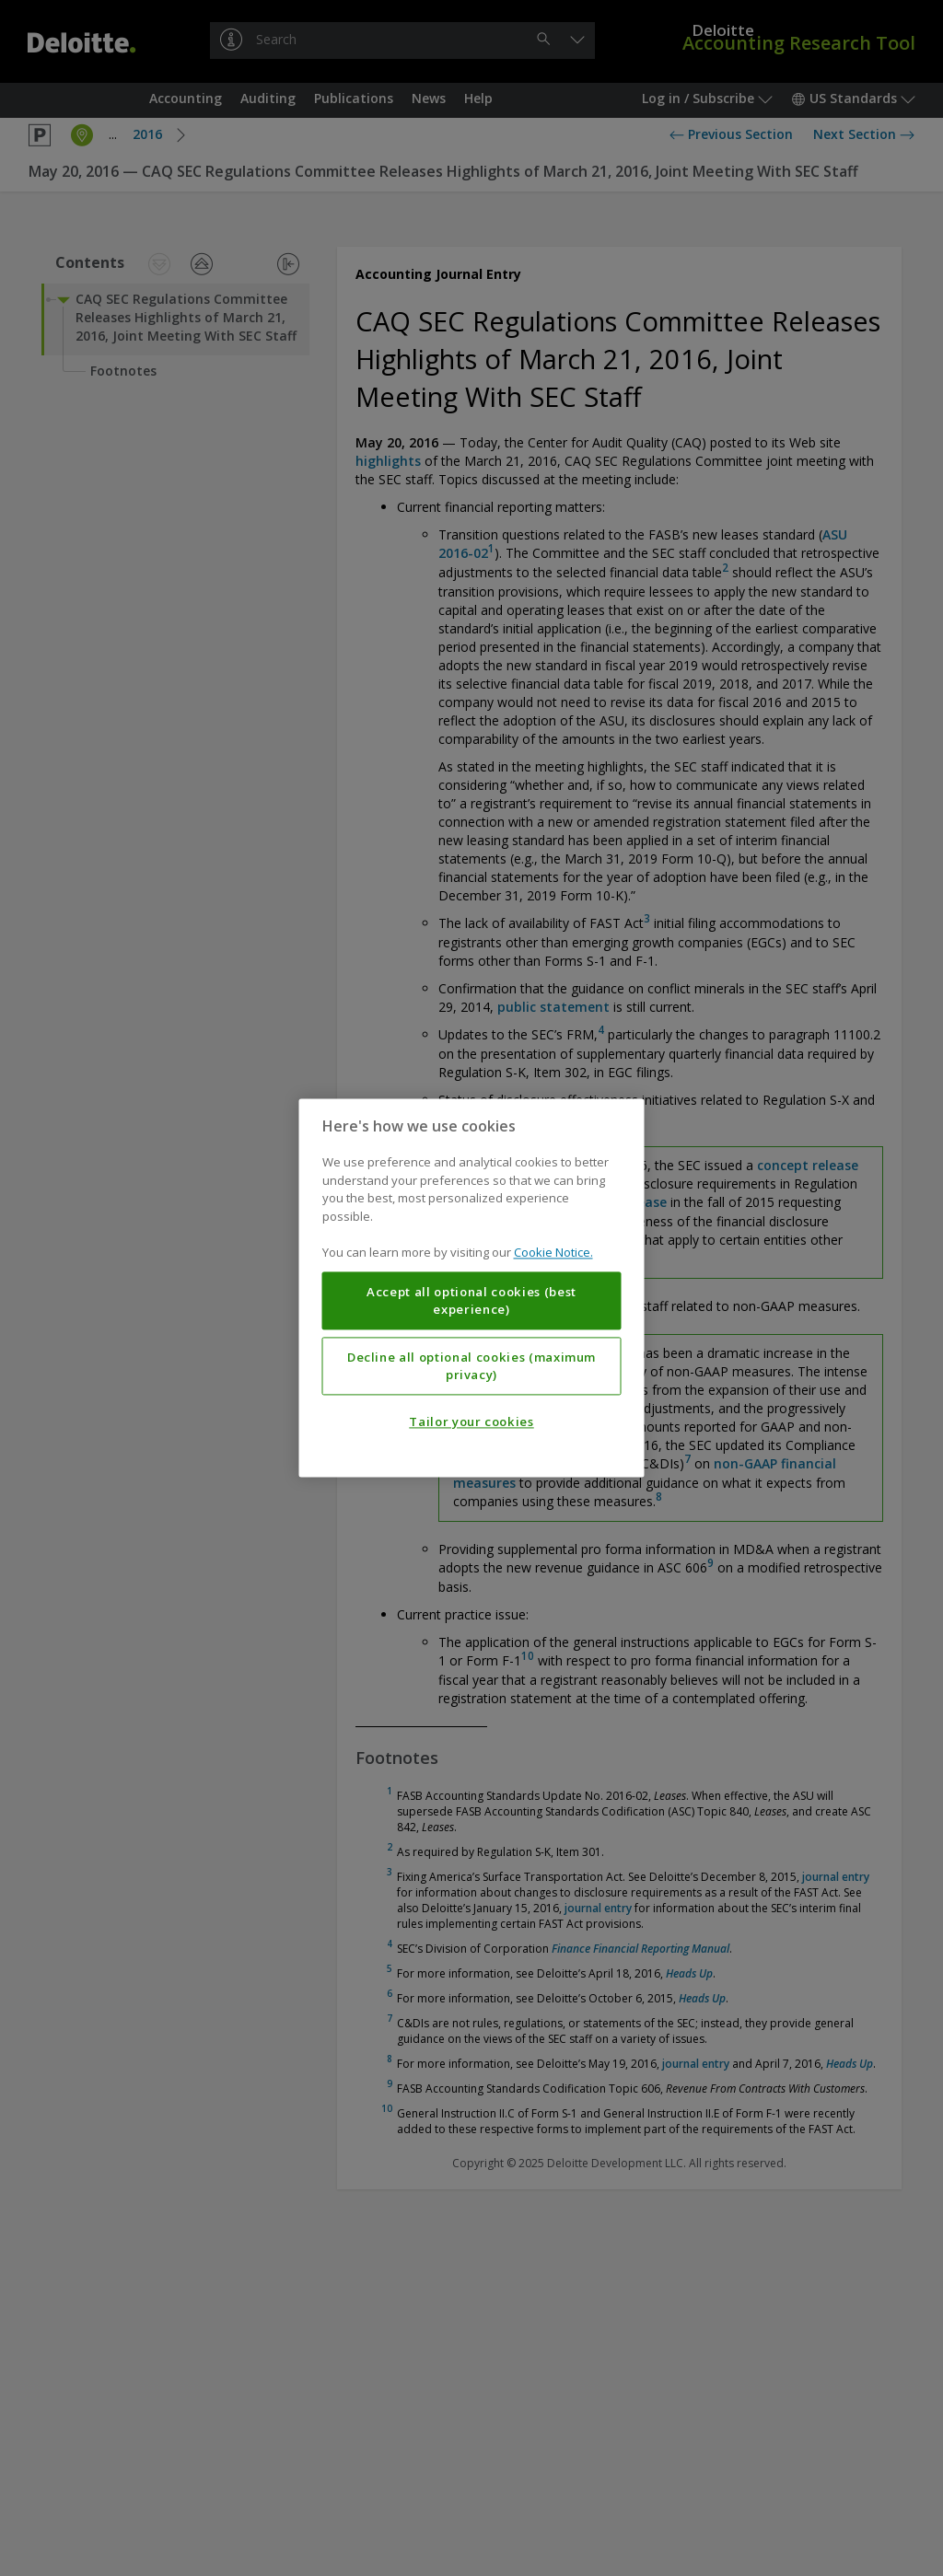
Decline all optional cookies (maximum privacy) (471, 1366)
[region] (472, 1287)
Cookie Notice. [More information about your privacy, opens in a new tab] (553, 1253)
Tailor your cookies (471, 1422)
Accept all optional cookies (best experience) (471, 1300)
